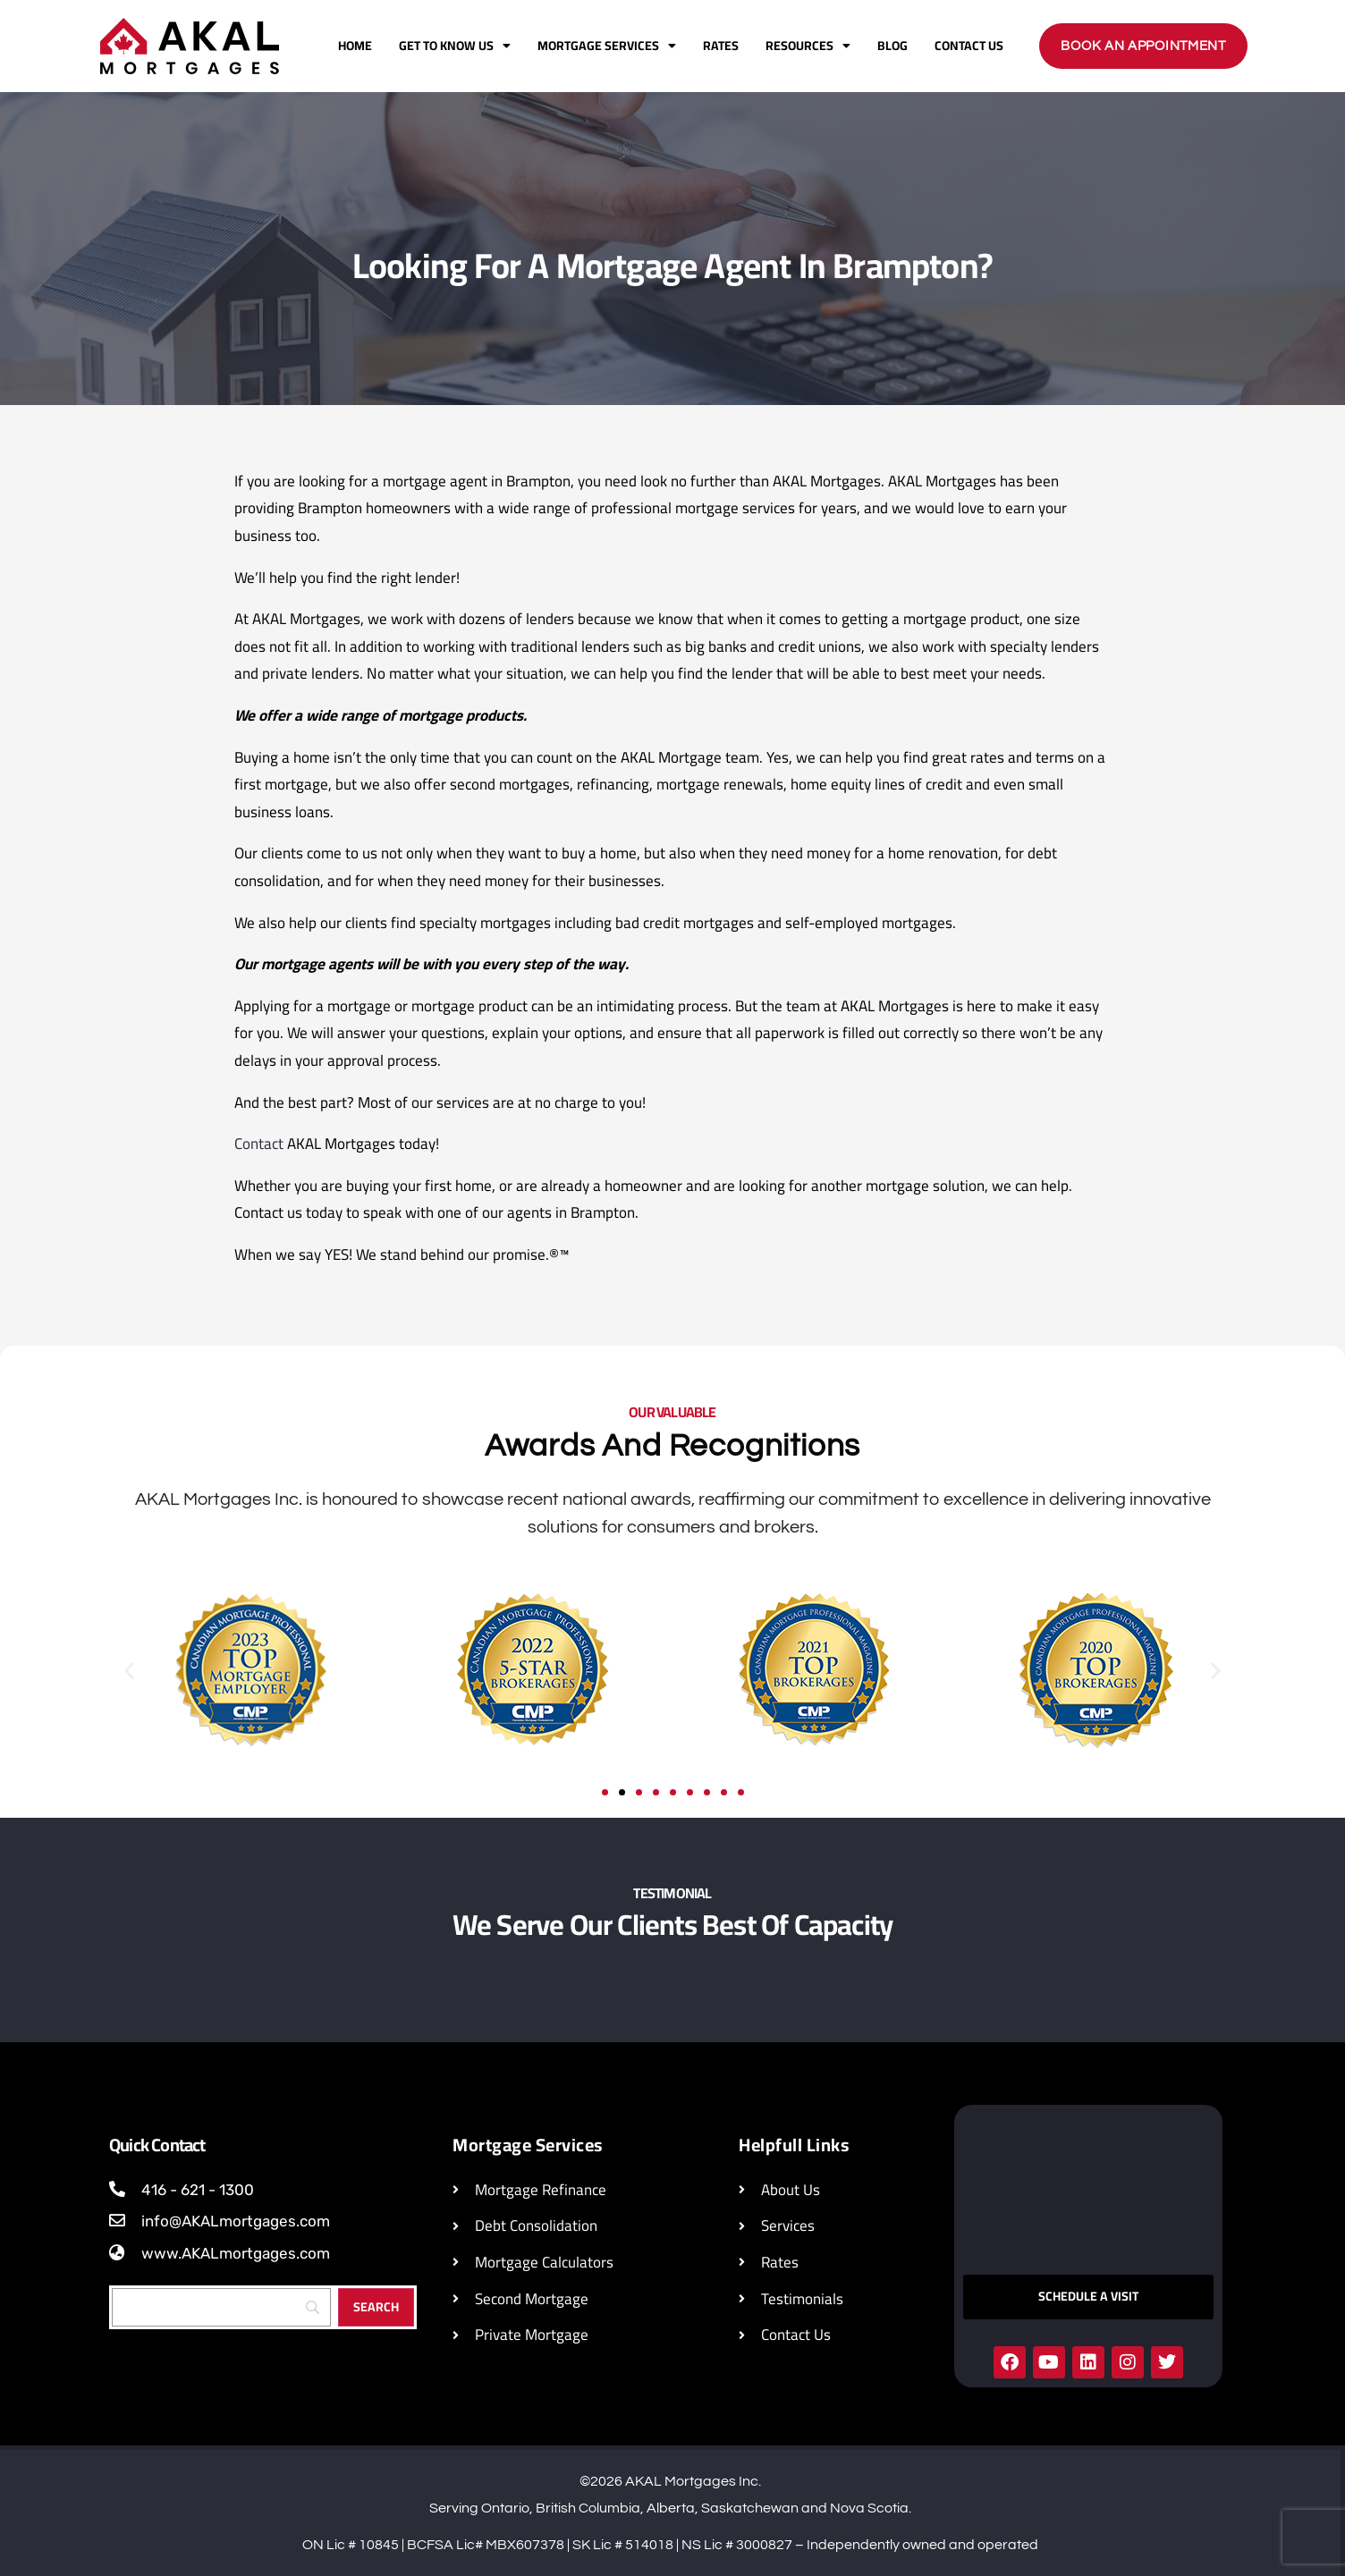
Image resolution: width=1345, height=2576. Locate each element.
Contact (258, 1143)
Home (355, 45)
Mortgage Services (606, 45)
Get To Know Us (455, 45)
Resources (808, 45)
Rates (721, 45)
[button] (129, 1671)
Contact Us (969, 45)
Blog (892, 45)
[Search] (376, 2307)
